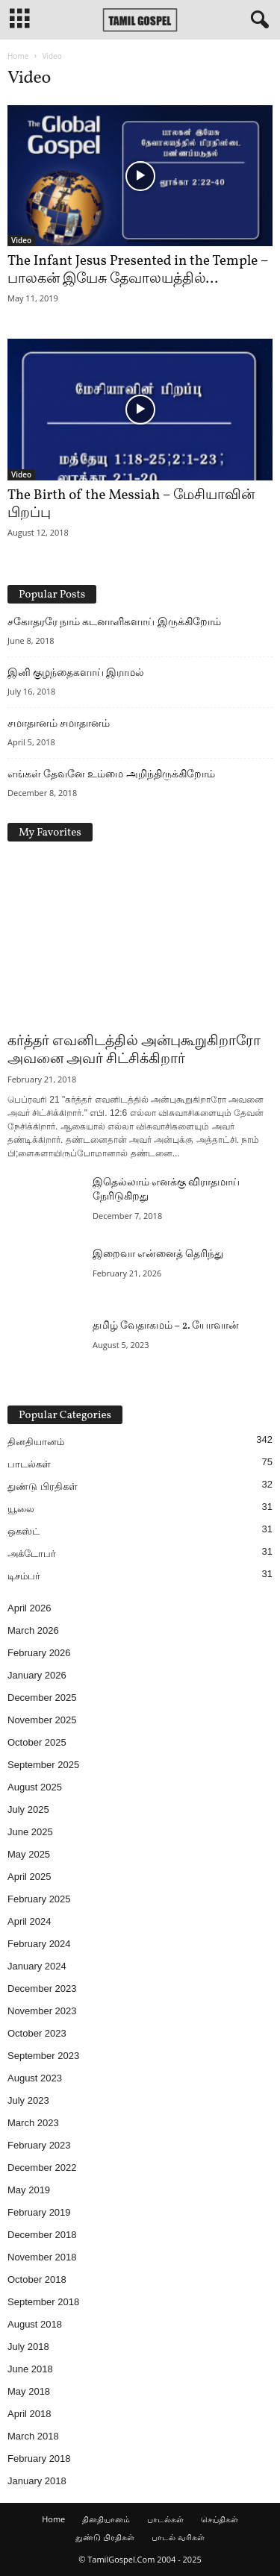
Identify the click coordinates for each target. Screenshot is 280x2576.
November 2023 (42, 2010)
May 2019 (28, 2190)
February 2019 (39, 2212)
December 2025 (42, 1697)
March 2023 (33, 2122)
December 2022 (42, 2167)
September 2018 (43, 2301)
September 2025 (43, 1764)
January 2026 (36, 1675)
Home (17, 56)
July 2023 (28, 2100)
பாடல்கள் (29, 1464)
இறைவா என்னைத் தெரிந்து (158, 1254)
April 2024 (29, 1921)
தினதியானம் (35, 1441)
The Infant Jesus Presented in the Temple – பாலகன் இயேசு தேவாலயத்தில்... (137, 270)
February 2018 (39, 2458)
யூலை (20, 1508)
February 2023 (39, 2145)
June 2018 (30, 2369)
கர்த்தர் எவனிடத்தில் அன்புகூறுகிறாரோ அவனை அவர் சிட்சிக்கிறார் (134, 1050)
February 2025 (39, 1899)
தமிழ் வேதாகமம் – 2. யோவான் (166, 1326)
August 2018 (34, 2324)
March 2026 (33, 1630)
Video (21, 240)
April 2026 (29, 1608)
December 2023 (42, 1988)
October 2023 (36, 2033)
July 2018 (28, 2346)
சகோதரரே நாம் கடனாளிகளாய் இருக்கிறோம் (114, 621)
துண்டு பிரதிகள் (42, 1486)
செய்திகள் (219, 2519)
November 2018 (42, 2257)
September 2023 (43, 2055)
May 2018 (28, 2391)
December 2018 (42, 2234)
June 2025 (30, 1831)
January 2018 (36, 2480)
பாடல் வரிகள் (178, 2536)
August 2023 (34, 2078)
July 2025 (28, 1809)
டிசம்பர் (23, 1576)
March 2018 (33, 2436)
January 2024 (36, 1966)
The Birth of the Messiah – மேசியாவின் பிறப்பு (131, 504)
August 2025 (34, 1787)
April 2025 (29, 1876)
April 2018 (29, 2413)
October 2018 (36, 2279)
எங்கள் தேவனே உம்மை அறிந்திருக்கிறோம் (111, 773)
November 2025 (42, 1720)
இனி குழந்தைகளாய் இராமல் (75, 672)
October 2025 (36, 1742)
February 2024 (39, 1943)
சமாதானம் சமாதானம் (58, 723)
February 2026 (39, 1652)
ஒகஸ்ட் (23, 1531)
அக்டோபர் (31, 1553)
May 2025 (28, 1854)
